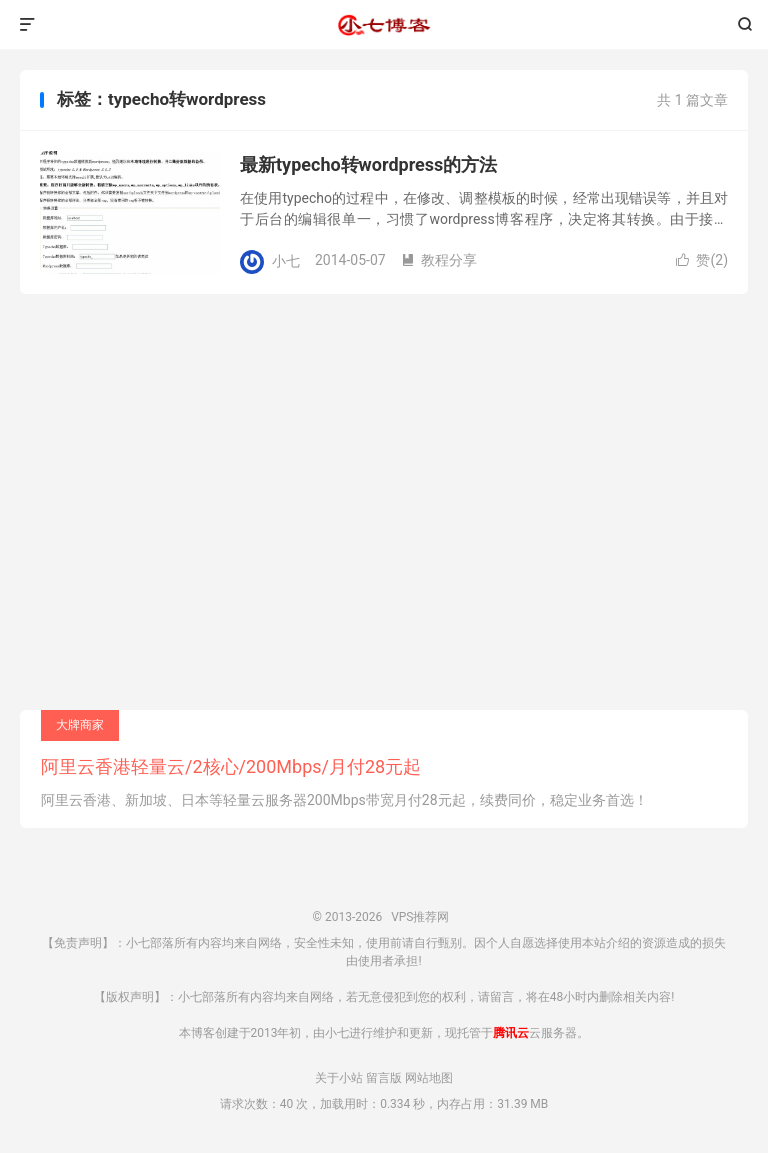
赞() (702, 260)
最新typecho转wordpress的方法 (368, 164)
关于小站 (339, 1078)
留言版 (384, 1078)
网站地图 (429, 1078)
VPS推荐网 (383, 25)
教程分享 (439, 260)
